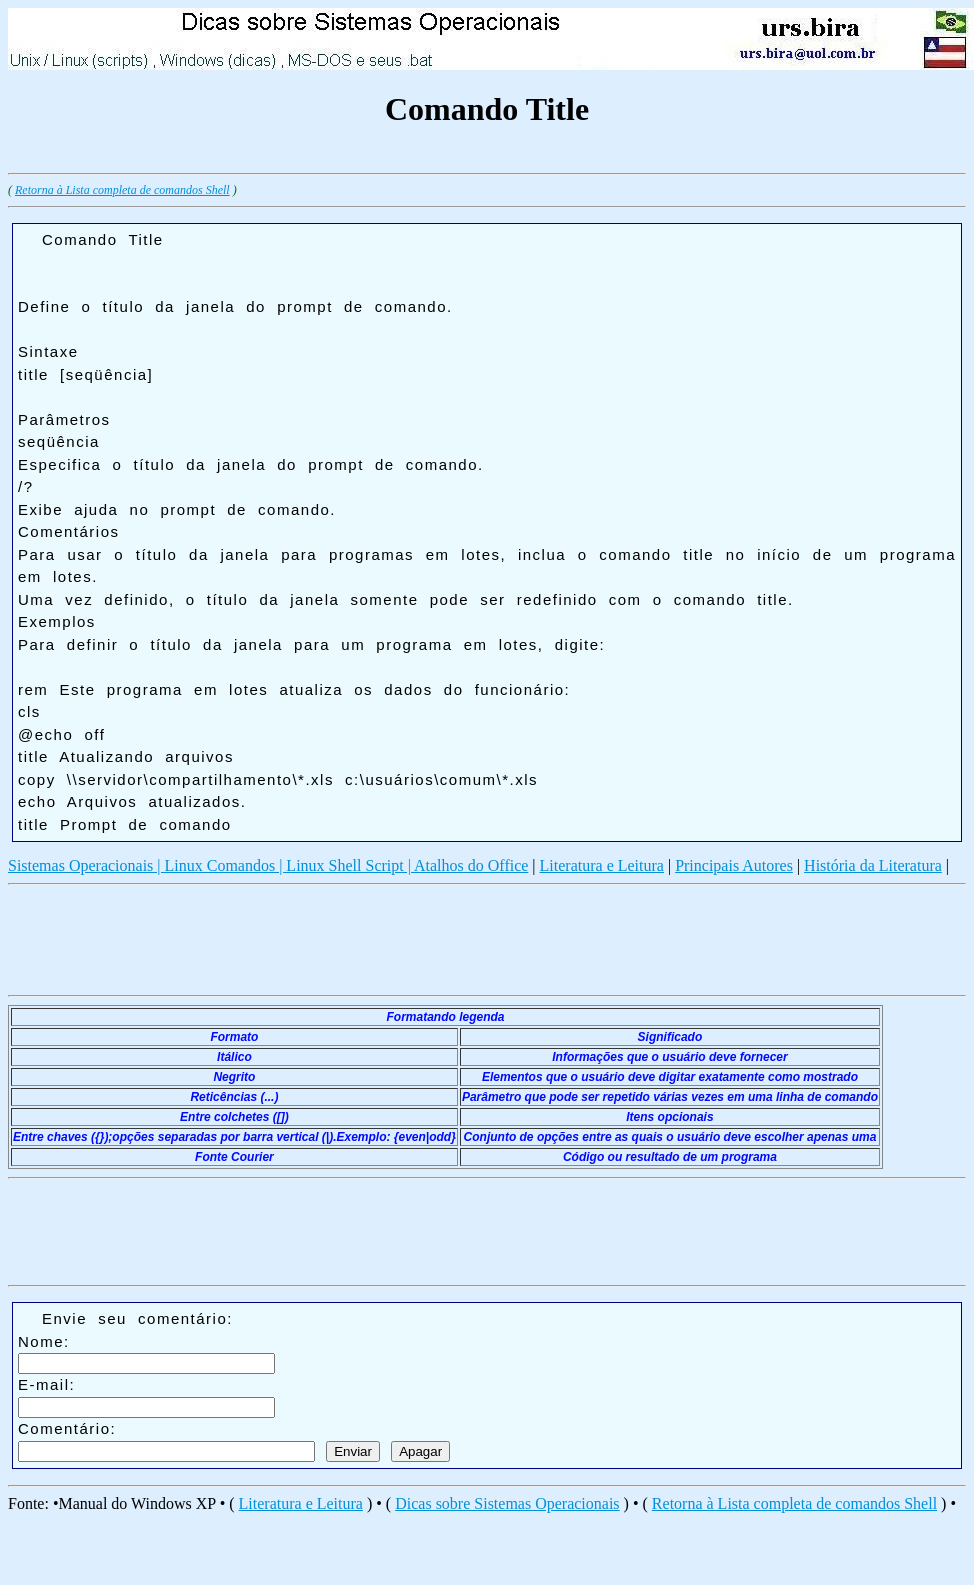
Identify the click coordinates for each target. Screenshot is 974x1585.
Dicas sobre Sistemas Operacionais (507, 1503)
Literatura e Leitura (602, 865)
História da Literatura (873, 865)
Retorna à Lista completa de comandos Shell (122, 190)
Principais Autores (734, 865)
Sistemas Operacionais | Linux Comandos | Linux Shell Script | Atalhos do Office (268, 865)
